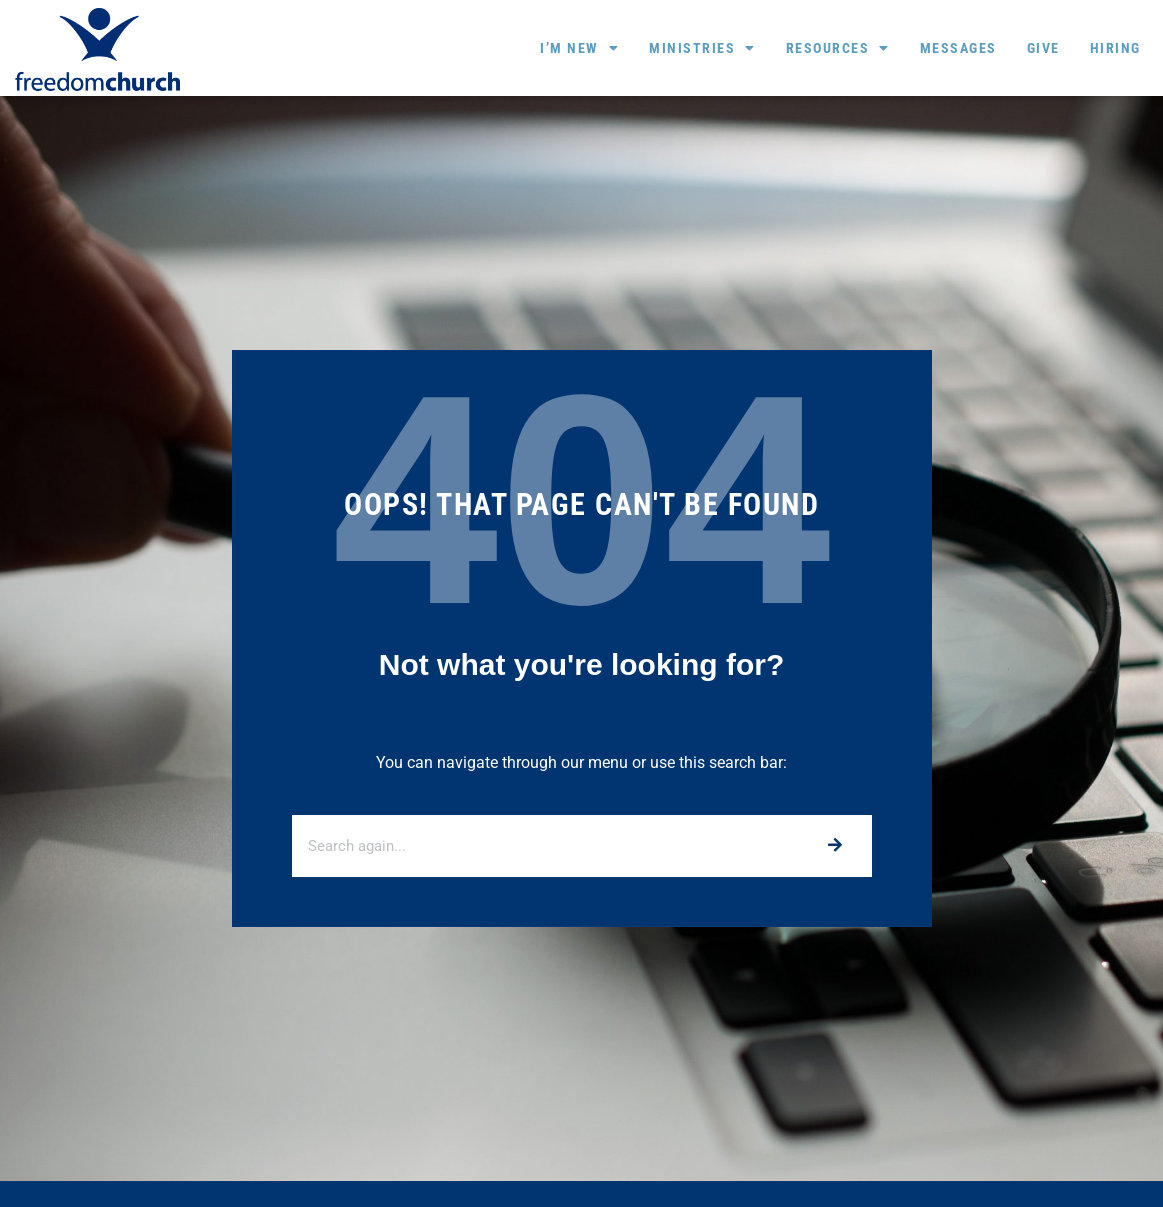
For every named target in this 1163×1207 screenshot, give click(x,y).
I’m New (579, 48)
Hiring (1115, 48)
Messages (958, 48)
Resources (838, 48)
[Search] (834, 846)
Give (1043, 48)
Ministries (702, 48)
